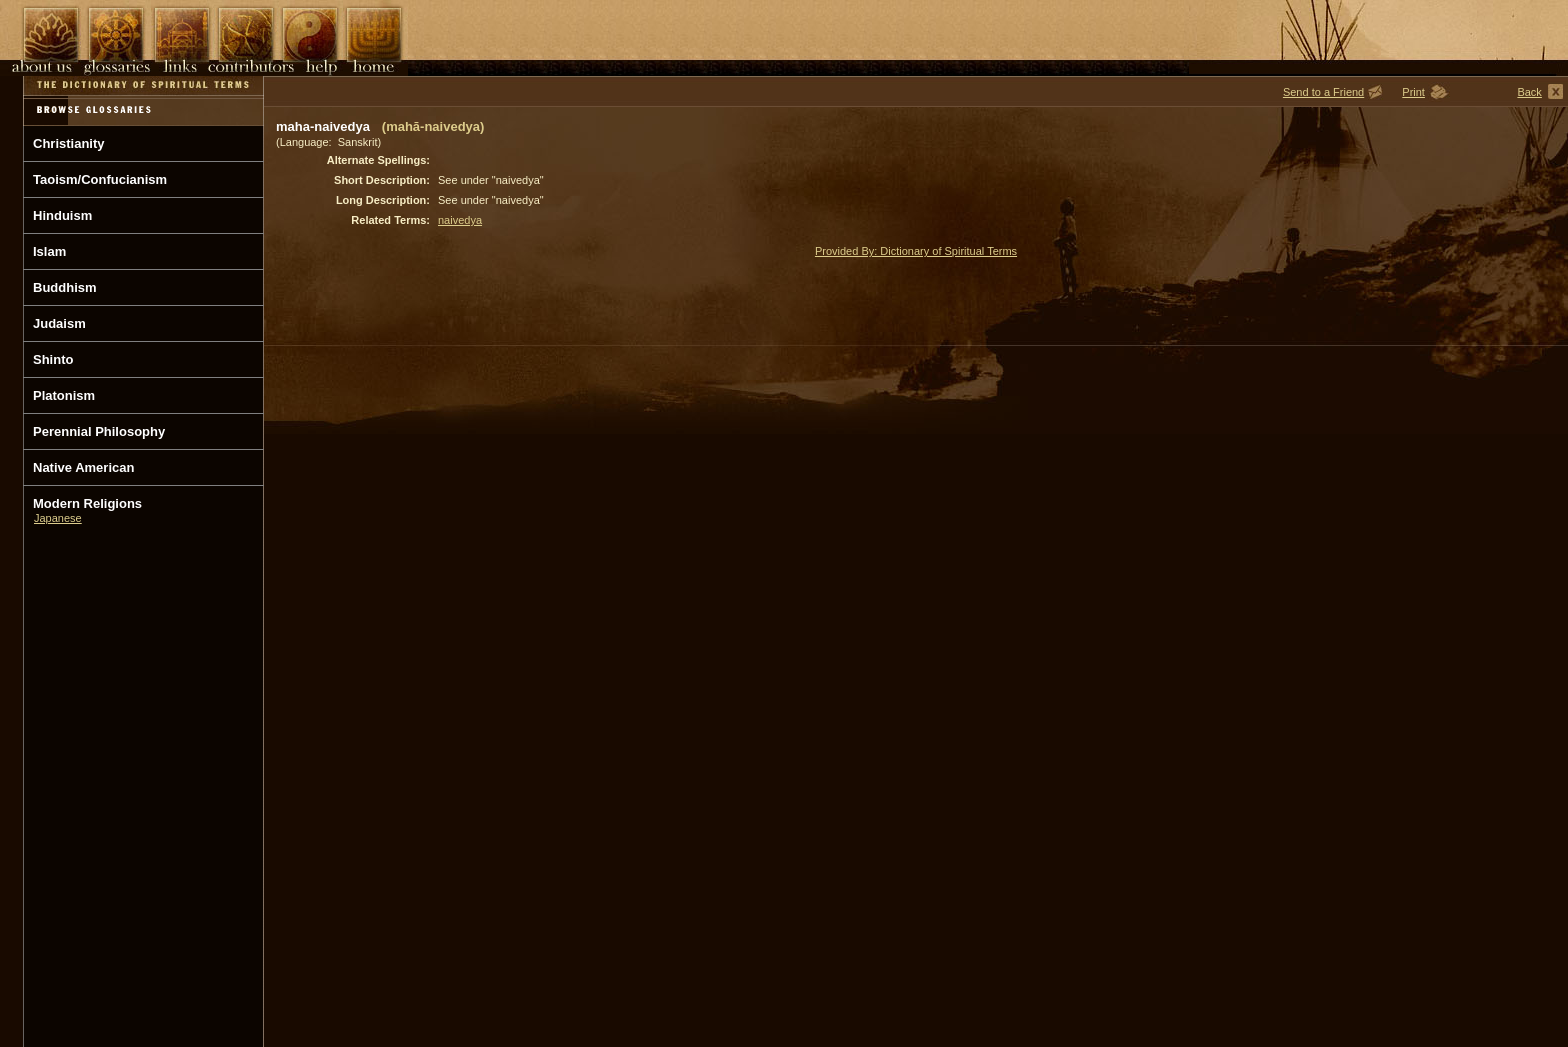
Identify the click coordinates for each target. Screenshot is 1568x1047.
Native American (83, 467)
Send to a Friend (1323, 92)
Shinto (53, 359)
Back (1529, 92)
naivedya (460, 220)
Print (1413, 92)
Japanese (58, 518)
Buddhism (65, 287)
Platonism (64, 395)
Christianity (69, 143)
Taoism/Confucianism (100, 179)
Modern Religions (87, 503)
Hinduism (62, 215)
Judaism (59, 323)
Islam (49, 251)
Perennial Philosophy (99, 431)
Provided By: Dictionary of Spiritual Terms (916, 251)
